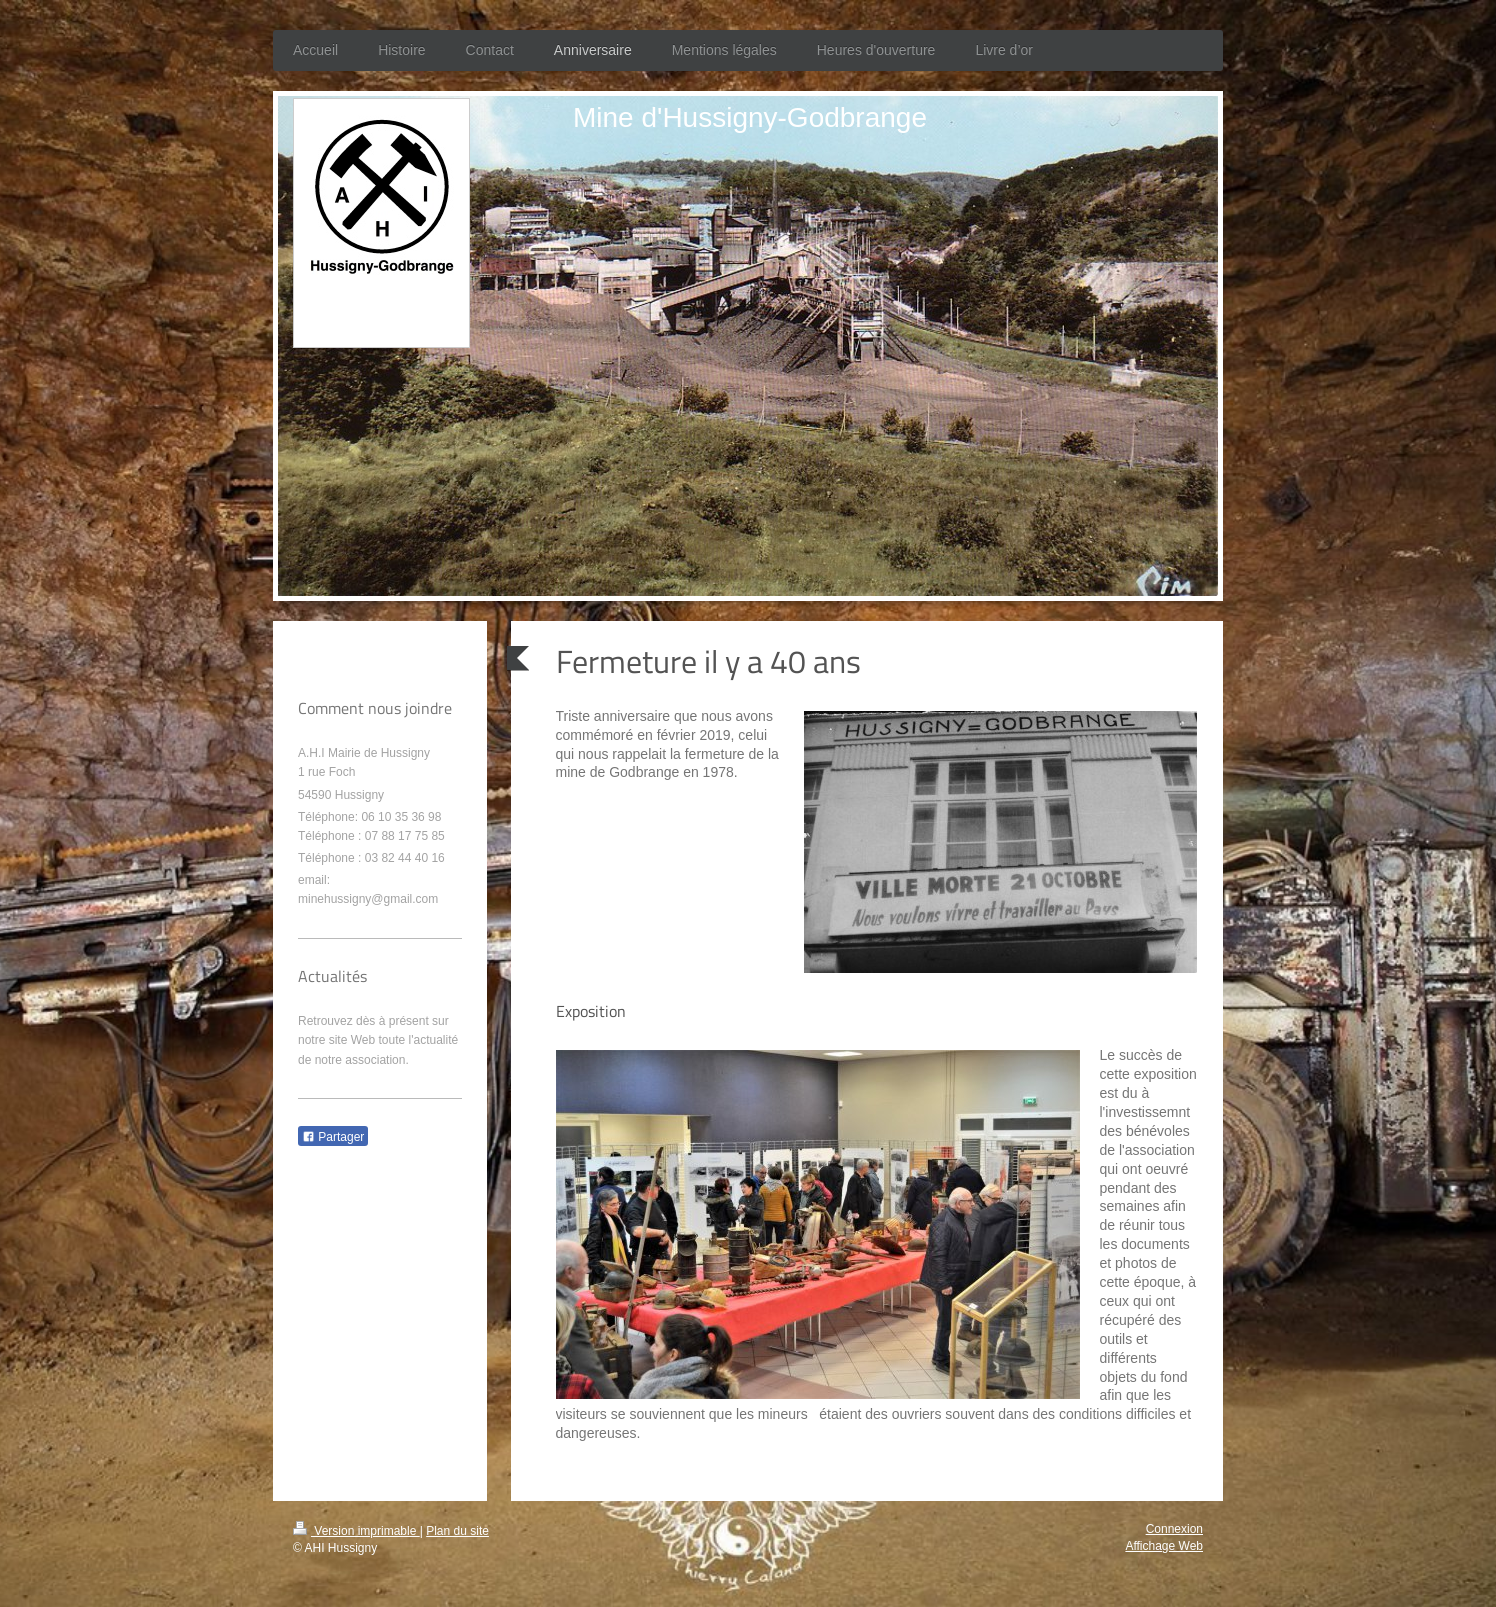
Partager (333, 1137)
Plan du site (457, 1531)
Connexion (1174, 1529)
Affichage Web (1164, 1546)
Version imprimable (356, 1531)
